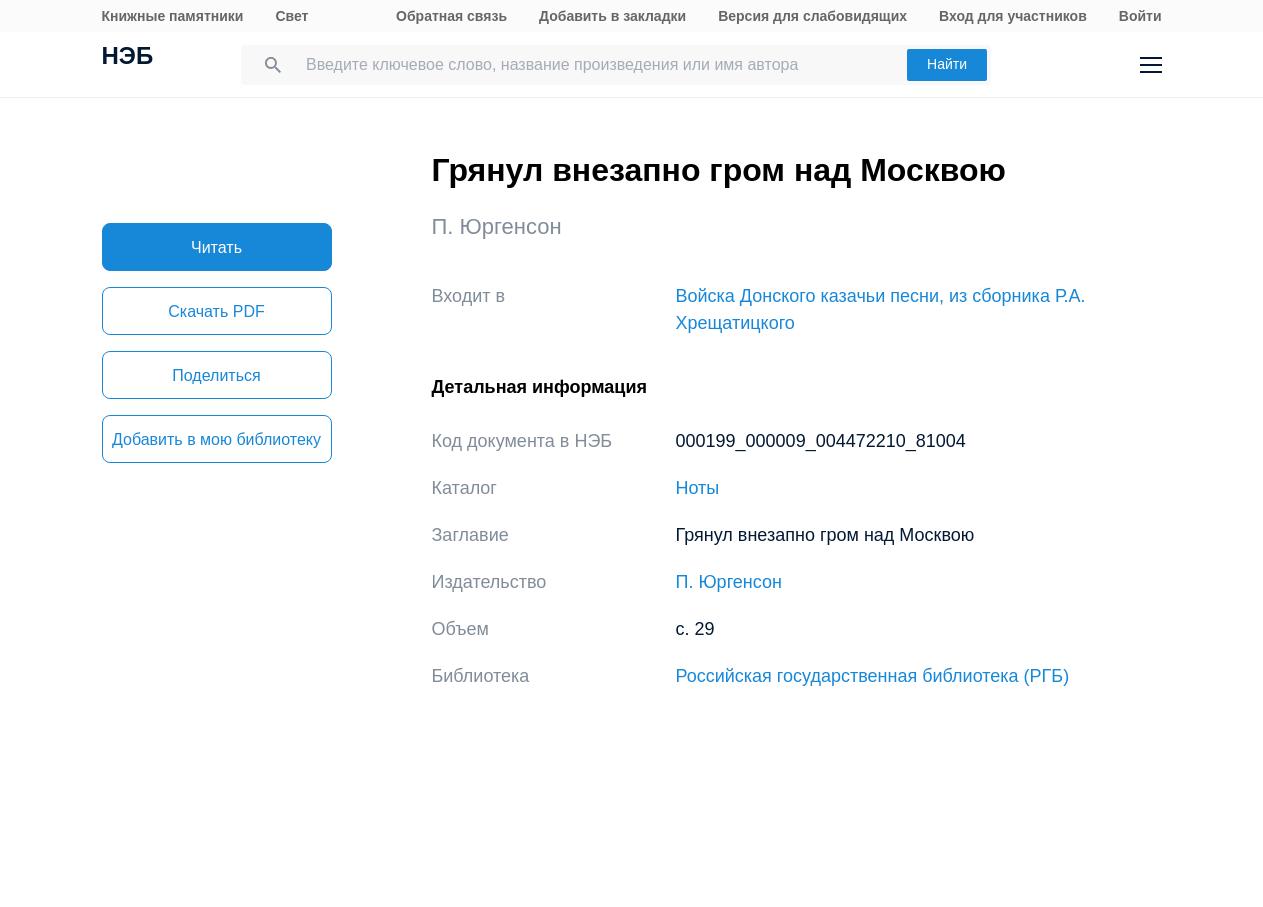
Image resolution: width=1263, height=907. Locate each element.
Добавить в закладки (612, 16)
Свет (291, 16)
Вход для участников (1013, 16)
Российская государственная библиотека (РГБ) (873, 676)
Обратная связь (451, 16)
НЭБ (128, 58)
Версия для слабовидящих (812, 16)
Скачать (216, 311)
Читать (216, 247)
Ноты (698, 488)
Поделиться (216, 375)
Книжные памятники (173, 16)
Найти (947, 64)
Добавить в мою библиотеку (216, 439)
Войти (1140, 16)
